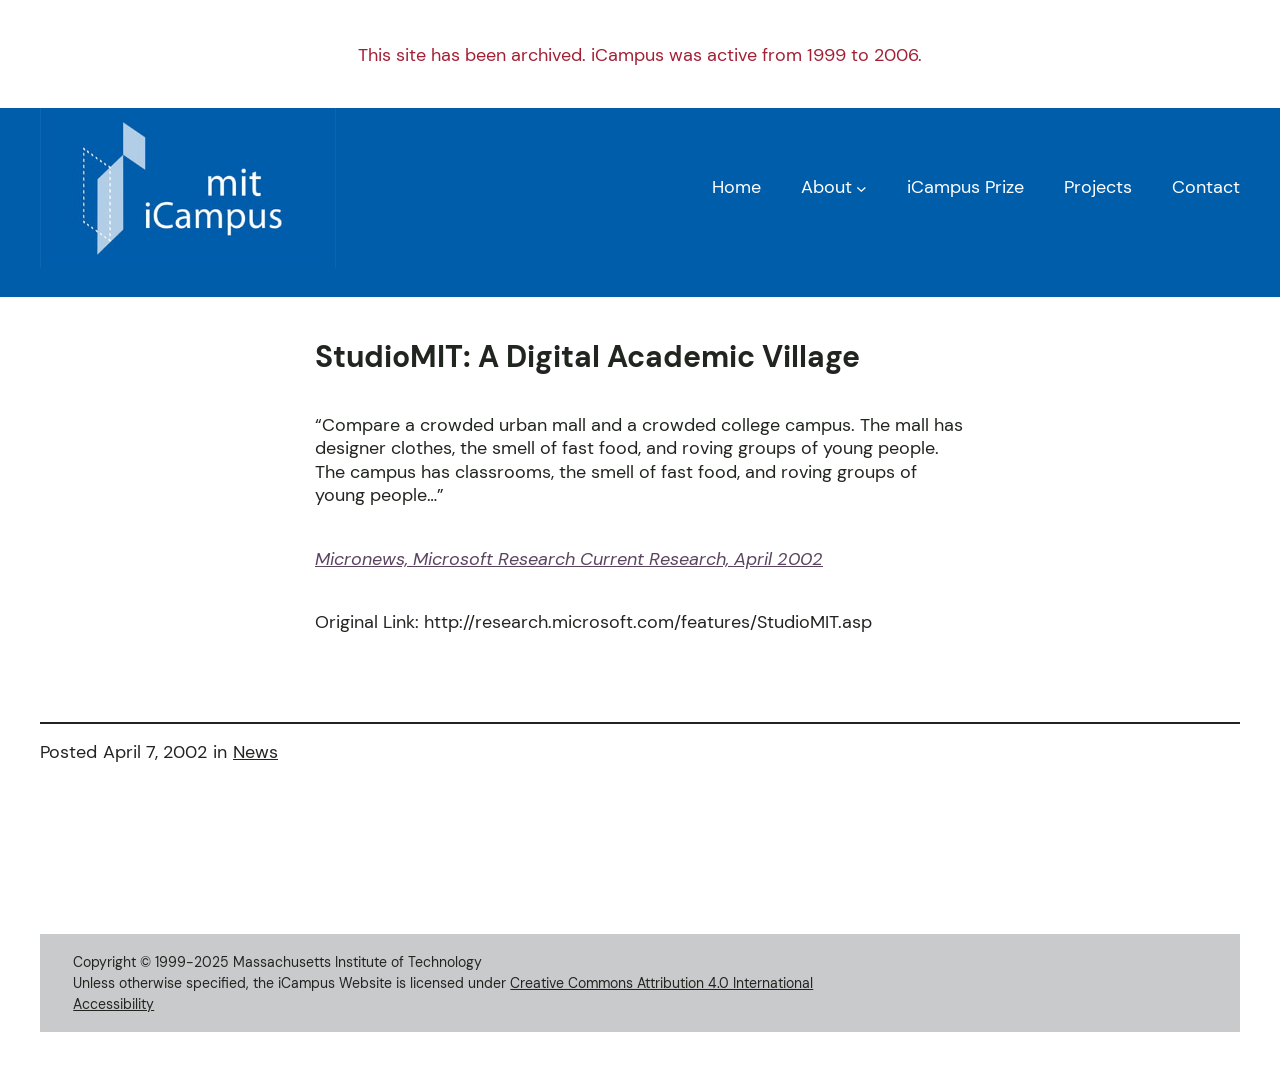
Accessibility (113, 1004)
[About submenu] (861, 187)
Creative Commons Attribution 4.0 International (661, 983)
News (255, 752)
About (826, 187)
